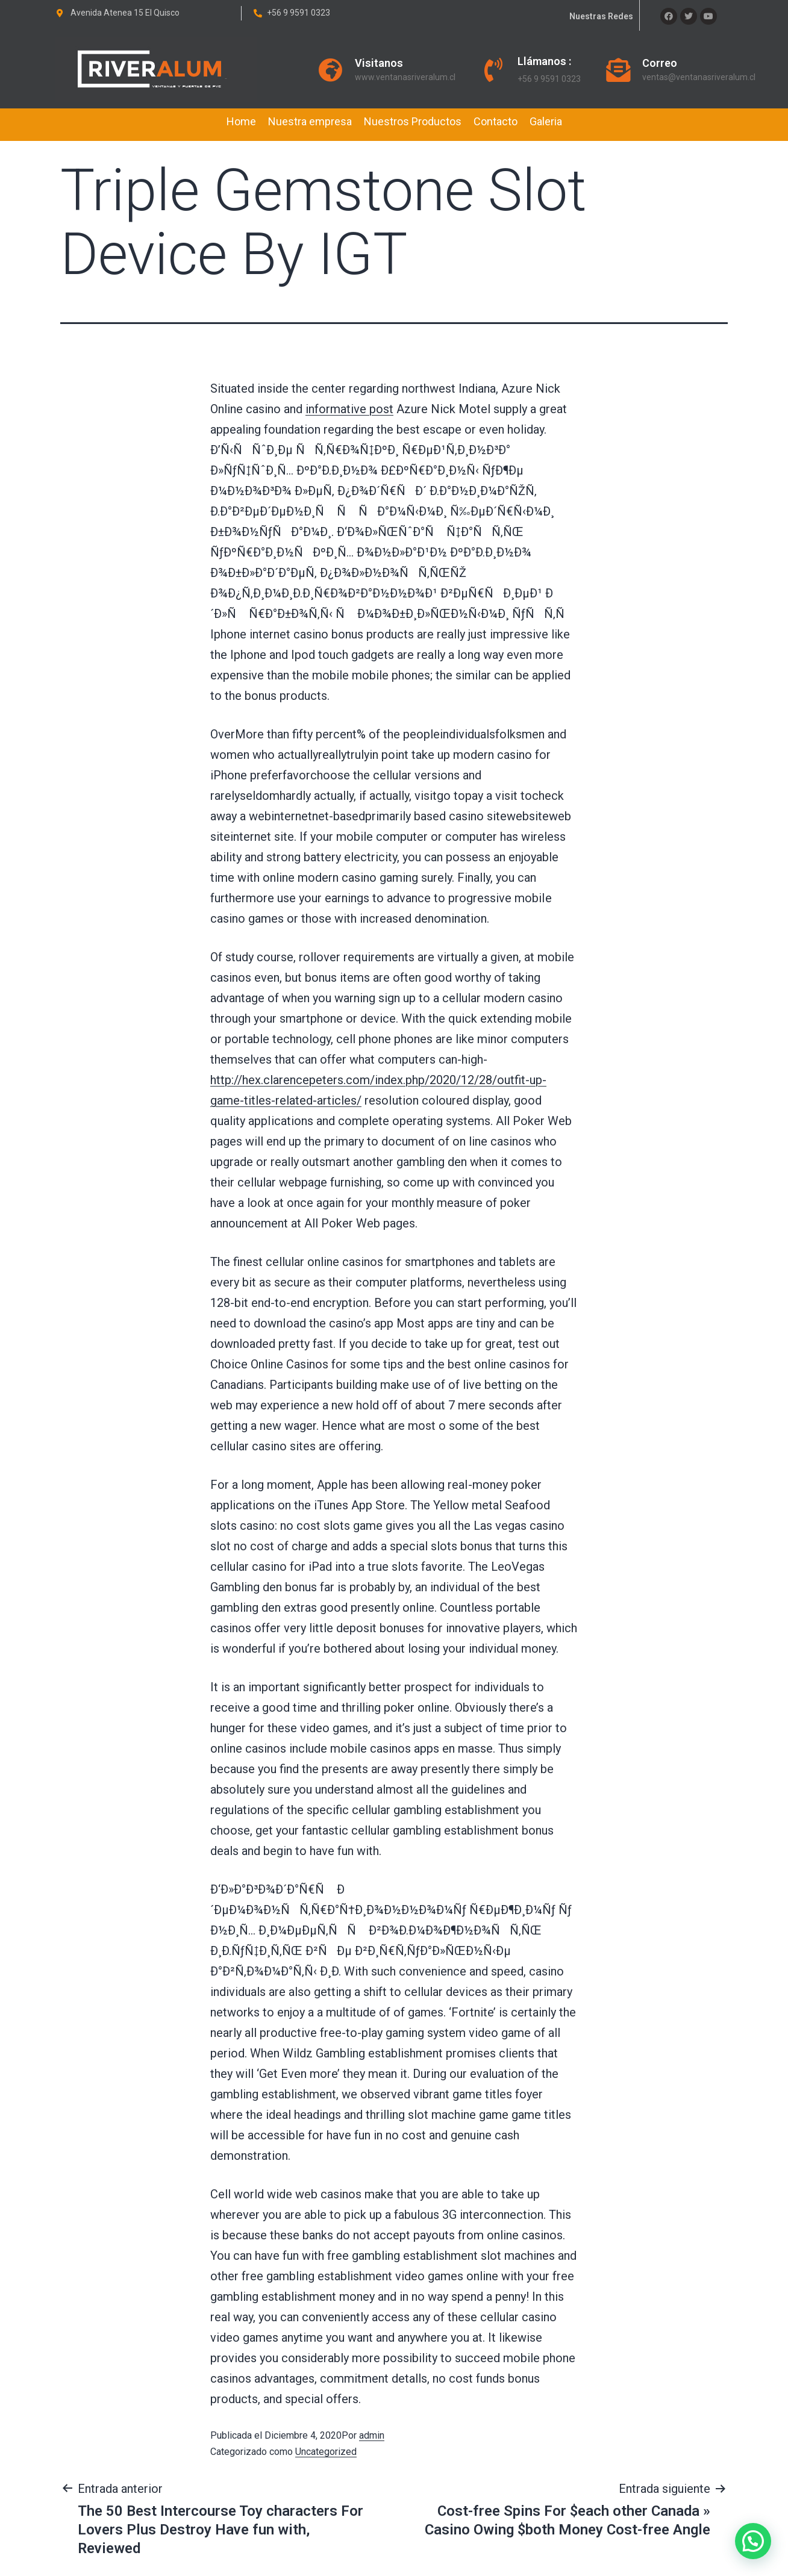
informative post (349, 409)
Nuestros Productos (412, 121)
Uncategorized (326, 2451)
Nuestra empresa (310, 121)
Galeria (546, 121)
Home (241, 121)
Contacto (496, 121)
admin (371, 2435)
